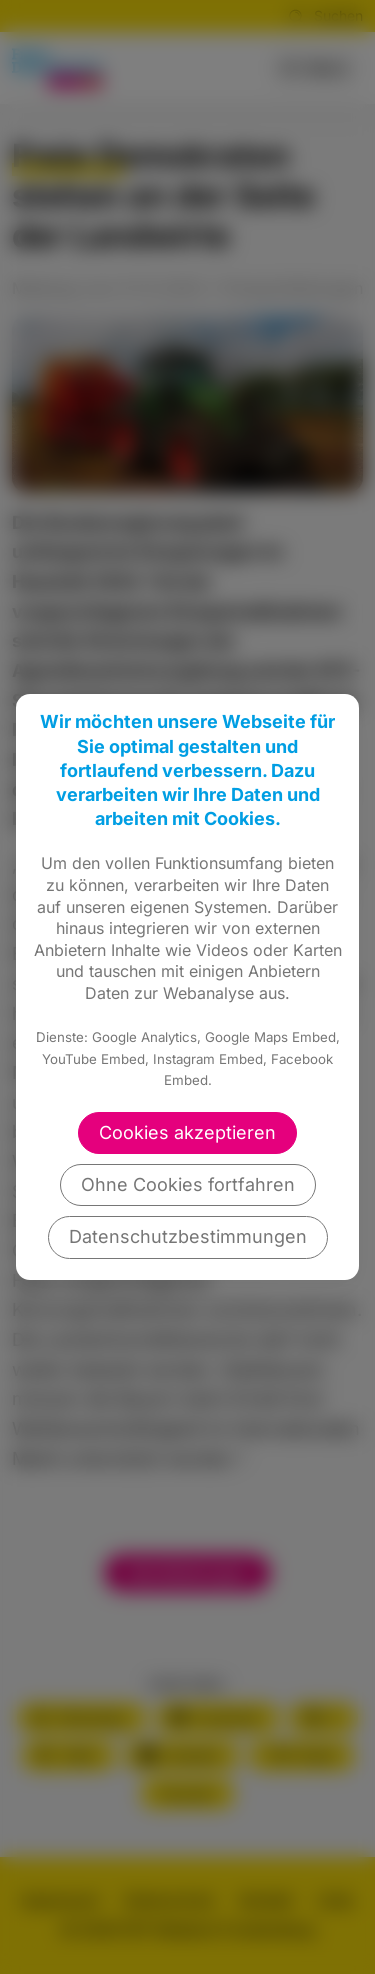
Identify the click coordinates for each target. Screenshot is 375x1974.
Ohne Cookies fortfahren (188, 1184)
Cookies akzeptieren (187, 1132)
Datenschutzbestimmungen (188, 1236)
